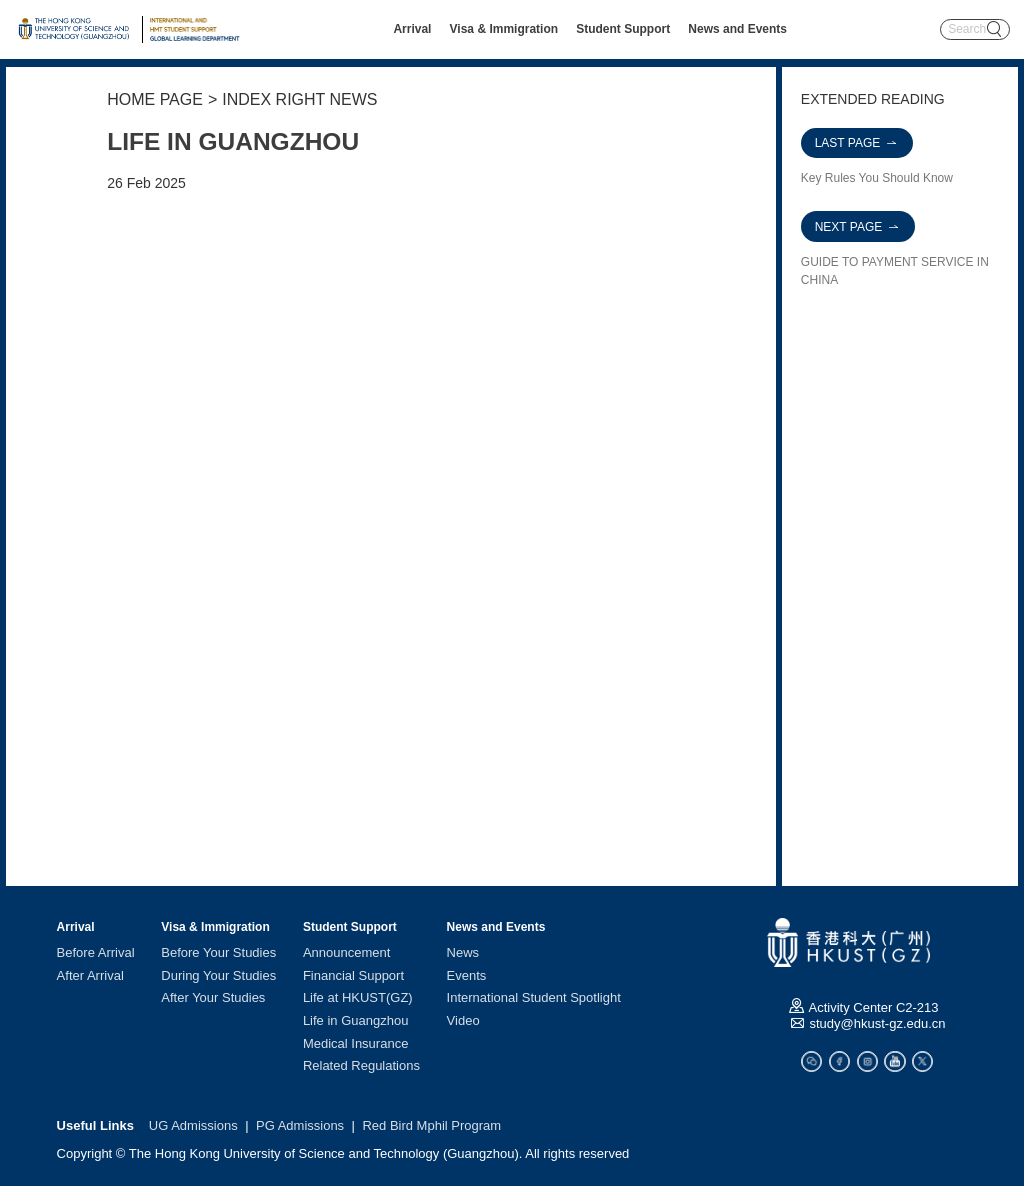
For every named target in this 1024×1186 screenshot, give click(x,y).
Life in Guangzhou (356, 1020)
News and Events (737, 29)
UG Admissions (193, 1125)
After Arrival (90, 974)
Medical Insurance (356, 1042)
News (463, 952)
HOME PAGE (155, 99)
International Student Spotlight (534, 997)
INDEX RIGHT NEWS (299, 99)
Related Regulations (361, 1065)
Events (467, 974)
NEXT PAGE (858, 227)
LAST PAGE (857, 143)
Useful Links (95, 1125)
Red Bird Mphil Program (431, 1125)
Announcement (346, 952)
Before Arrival (96, 952)
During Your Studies (218, 974)
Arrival (412, 29)
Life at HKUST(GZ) (358, 997)
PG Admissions (300, 1125)
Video (463, 1020)
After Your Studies (213, 997)
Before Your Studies (218, 952)
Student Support (623, 29)
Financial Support (353, 974)
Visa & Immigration (504, 29)
